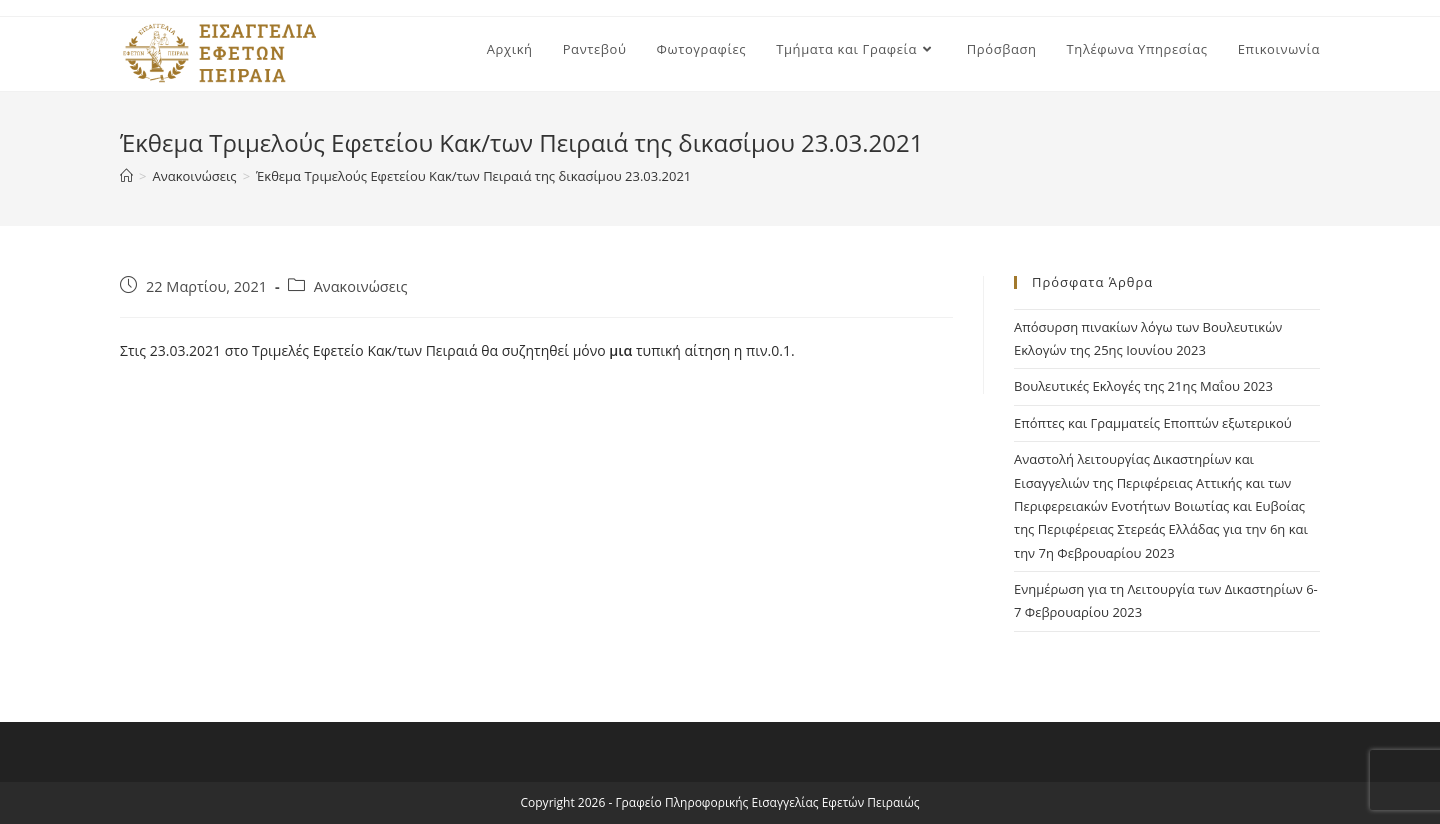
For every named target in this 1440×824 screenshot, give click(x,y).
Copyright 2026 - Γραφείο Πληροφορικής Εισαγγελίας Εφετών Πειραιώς (720, 802)
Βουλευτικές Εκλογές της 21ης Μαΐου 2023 (1143, 386)
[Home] (126, 176)
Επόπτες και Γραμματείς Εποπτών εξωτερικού (1153, 423)
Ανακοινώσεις (361, 286)
